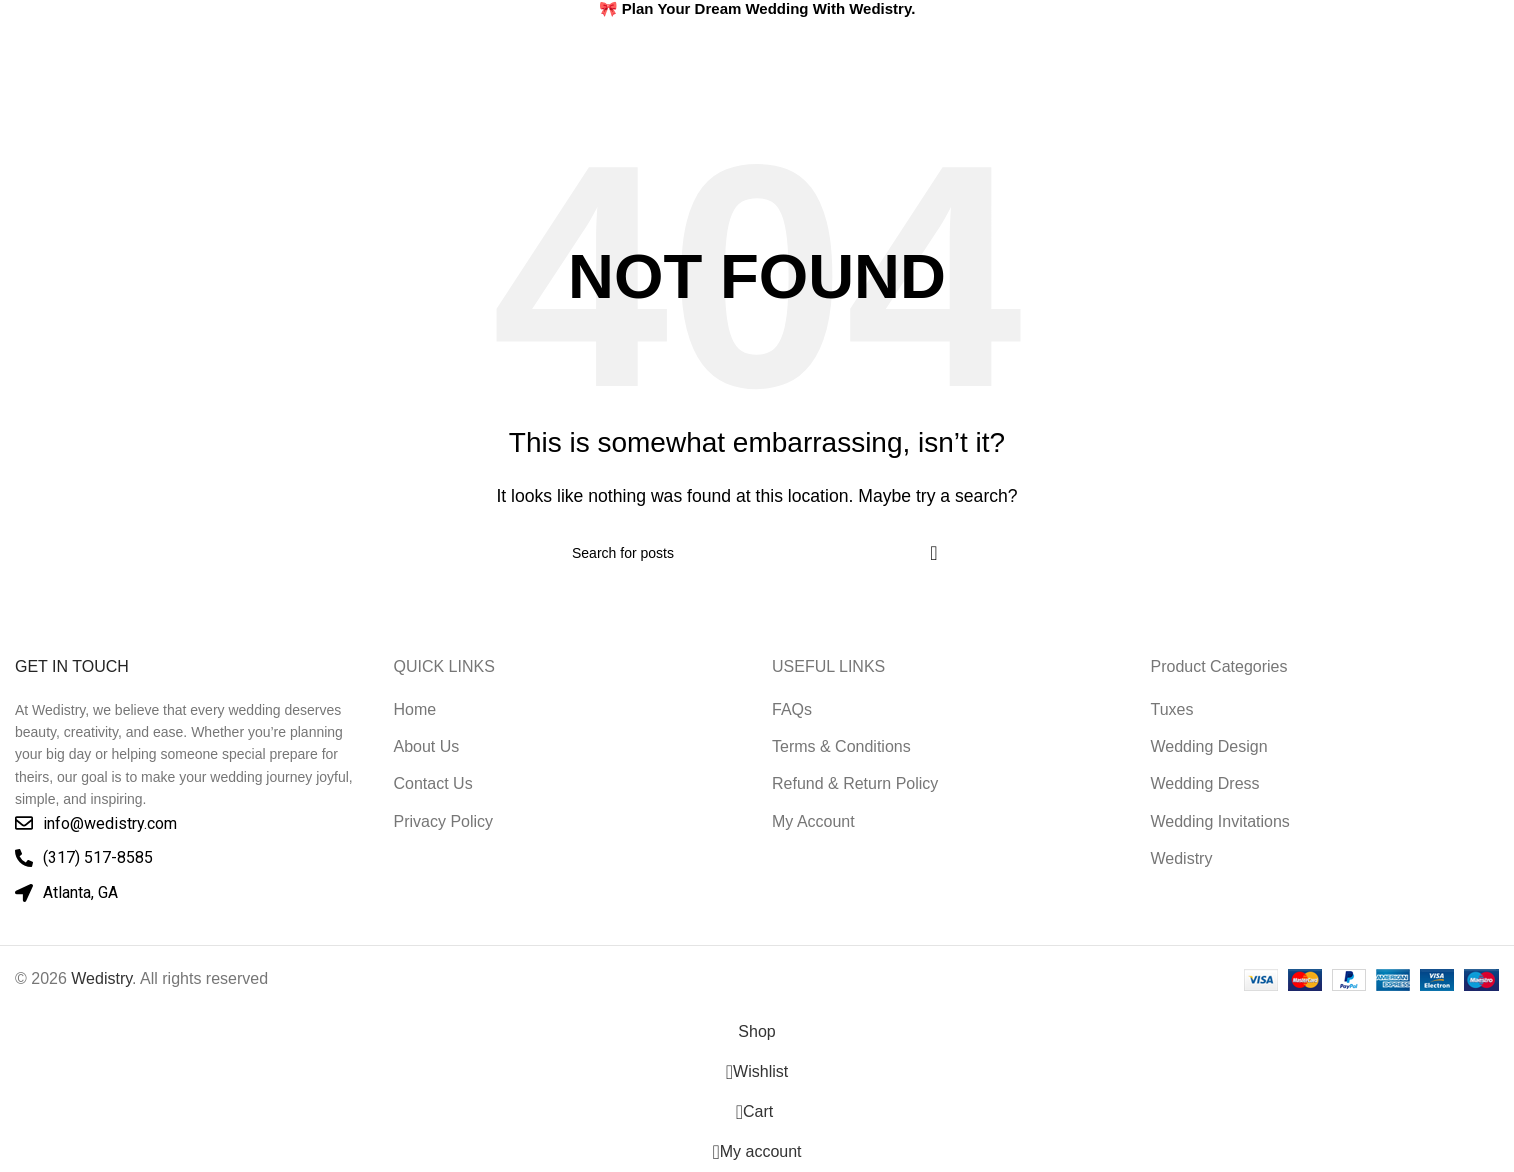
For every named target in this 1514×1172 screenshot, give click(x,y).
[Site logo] (115, 61)
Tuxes (1172, 709)
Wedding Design (1209, 746)
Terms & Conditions (841, 746)
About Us (427, 746)
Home (415, 709)
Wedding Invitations (1220, 821)
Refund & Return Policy (855, 783)
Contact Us (433, 783)
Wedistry (1182, 858)
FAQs (792, 709)
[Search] (1439, 62)
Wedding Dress (1205, 783)
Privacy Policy (444, 821)
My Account (813, 821)
